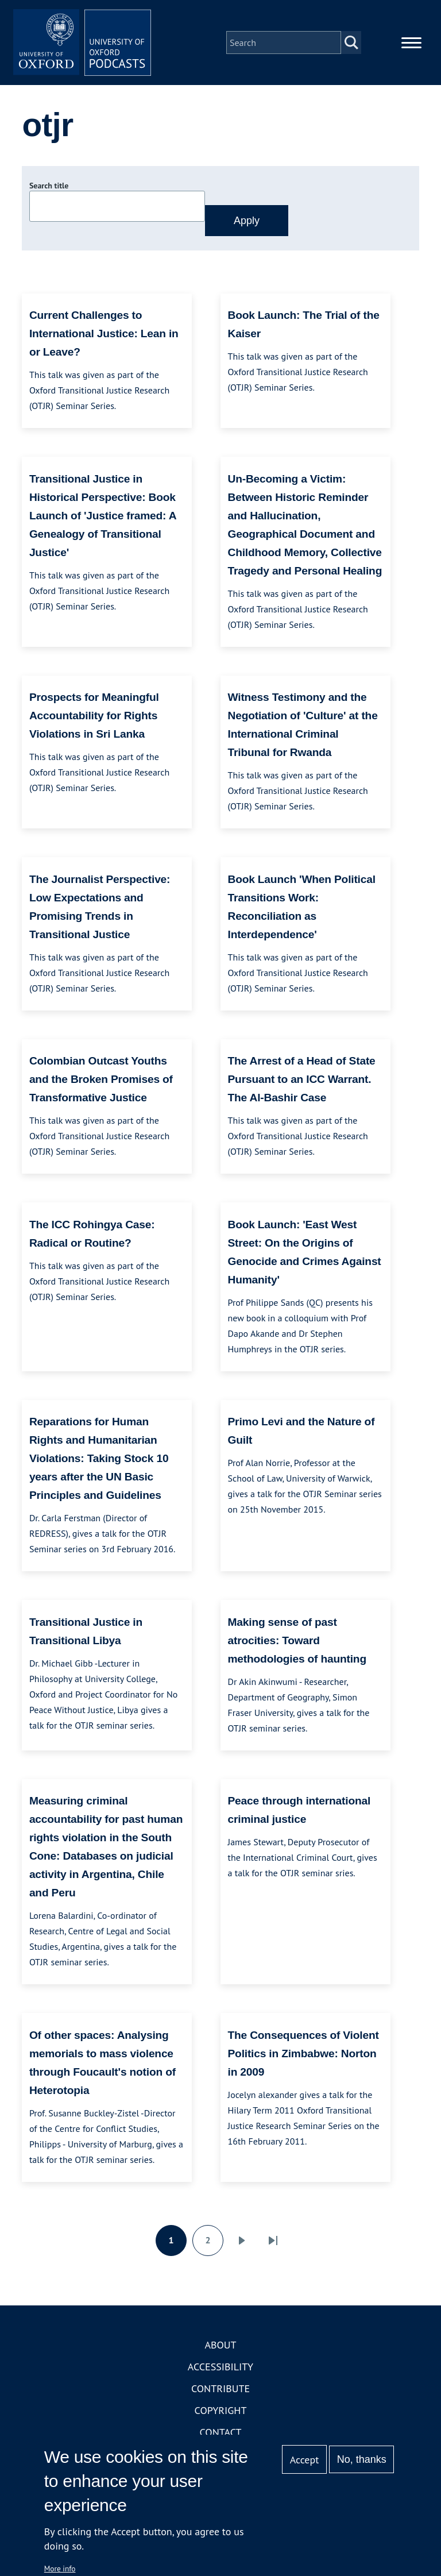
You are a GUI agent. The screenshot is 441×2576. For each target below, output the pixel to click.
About (220, 2344)
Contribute (220, 2388)
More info (60, 2568)
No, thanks (361, 2459)
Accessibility (220, 2366)
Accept (304, 2459)
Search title (48, 185)
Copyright (221, 2410)
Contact (221, 2432)
